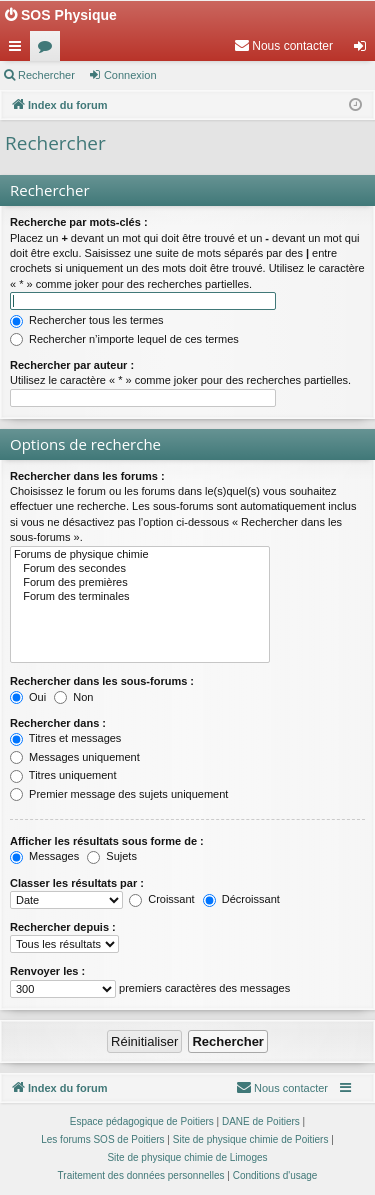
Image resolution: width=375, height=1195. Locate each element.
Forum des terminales (140, 597)
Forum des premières (140, 583)
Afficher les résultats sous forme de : (107, 841)
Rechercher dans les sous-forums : (102, 681)
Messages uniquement (75, 757)
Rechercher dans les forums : (87, 476)
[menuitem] (283, 46)
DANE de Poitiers (261, 1121)
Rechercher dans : (58, 723)
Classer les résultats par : (77, 883)
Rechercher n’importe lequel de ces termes (124, 339)
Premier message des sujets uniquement (119, 794)
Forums (49, 50)
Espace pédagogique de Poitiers (142, 1121)
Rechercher (46, 75)
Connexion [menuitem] (364, 50)
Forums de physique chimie (140, 555)
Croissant (162, 899)
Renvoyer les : (47, 971)
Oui (28, 697)
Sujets (112, 856)
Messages (44, 856)
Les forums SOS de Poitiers (102, 1139)
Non (73, 697)
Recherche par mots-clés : (79, 222)
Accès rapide (19, 50)
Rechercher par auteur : (72, 365)
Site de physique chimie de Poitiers (251, 1139)
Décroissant (241, 899)
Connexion (130, 75)
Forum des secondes (140, 569)
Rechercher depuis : (63, 927)
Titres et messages (65, 738)
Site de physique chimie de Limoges (187, 1157)
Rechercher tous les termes (87, 320)
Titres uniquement (63, 775)
